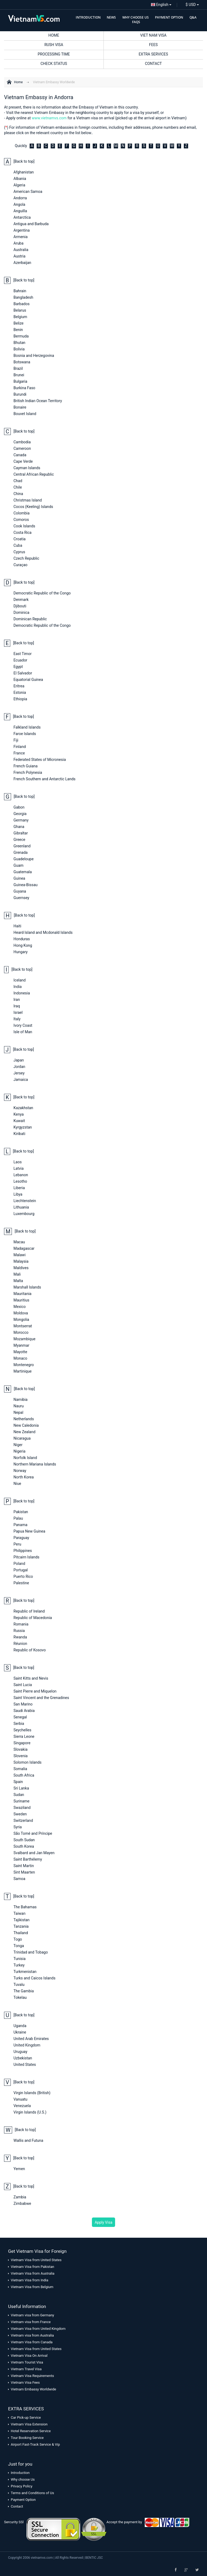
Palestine (21, 1583)
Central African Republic (33, 474)
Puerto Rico (23, 1576)
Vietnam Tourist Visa (27, 2362)
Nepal (18, 1412)
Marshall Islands (27, 1287)
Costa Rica (22, 532)
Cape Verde (23, 461)
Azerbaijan (22, 262)
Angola (19, 204)
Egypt (18, 666)
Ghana (18, 826)
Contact (17, 2506)
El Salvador (22, 673)
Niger (17, 1445)
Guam (18, 865)
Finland (19, 746)
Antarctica (22, 217)
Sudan (18, 1794)
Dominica (21, 612)
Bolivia (19, 349)
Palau (18, 1518)
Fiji (15, 740)
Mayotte (20, 1352)
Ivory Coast (22, 1025)
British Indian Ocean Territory (37, 401)
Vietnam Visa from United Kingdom (38, 2329)
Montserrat (22, 1326)
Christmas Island (27, 500)
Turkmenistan (24, 1971)
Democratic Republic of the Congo (42, 593)
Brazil (18, 368)
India (17, 986)
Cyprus (19, 552)
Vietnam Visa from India (29, 2280)
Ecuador (20, 660)
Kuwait (19, 1121)
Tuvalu (19, 1984)
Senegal (20, 1717)
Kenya (18, 1114)
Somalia (20, 1769)
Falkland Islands (27, 727)
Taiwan (19, 1913)
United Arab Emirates (31, 2039)
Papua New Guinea (29, 1531)
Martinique (22, 1371)
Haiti (17, 926)
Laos (17, 1162)
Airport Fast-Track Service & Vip (35, 2444)
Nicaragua (22, 1438)
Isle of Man (22, 1032)
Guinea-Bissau (25, 885)
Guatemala (22, 872)
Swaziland (21, 1807)
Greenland (21, 846)
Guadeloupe (23, 859)
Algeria (19, 185)
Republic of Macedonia (32, 1618)
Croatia (19, 539)
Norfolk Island (25, 1458)
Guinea (19, 878)
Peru (17, 1544)
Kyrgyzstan (22, 1127)
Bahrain (19, 291)
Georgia (19, 814)
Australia (20, 250)
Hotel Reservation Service (31, 2431)
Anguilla (20, 211)
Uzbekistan (22, 2058)
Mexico (19, 1306)
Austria (19, 256)
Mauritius (21, 1300)
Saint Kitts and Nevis (30, 1678)
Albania (19, 178)
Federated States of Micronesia (39, 759)
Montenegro (23, 1365)
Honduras (21, 939)
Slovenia (20, 1756)
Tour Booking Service (27, 2438)
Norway (19, 1470)
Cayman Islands (26, 468)
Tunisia (19, 1959)
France (19, 753)
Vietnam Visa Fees (25, 2382)
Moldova (20, 1313)
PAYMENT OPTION (169, 17)
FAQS (136, 22)
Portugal (20, 1570)
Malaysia (21, 1261)
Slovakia (20, 1749)
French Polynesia (27, 772)
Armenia (20, 237)
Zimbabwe (22, 2203)
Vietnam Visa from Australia (32, 2273)
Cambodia (22, 442)
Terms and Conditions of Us (32, 2493)
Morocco (20, 1332)
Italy (16, 1019)
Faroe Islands (24, 734)
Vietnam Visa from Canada (32, 2342)
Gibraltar (20, 833)
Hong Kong (22, 945)
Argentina (21, 230)
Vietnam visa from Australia (32, 2335)
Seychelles (22, 1730)
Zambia (19, 2197)
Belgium (20, 317)
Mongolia (21, 1319)
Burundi (19, 394)
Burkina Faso (24, 388)
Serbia (18, 1723)
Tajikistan (21, 1920)
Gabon (19, 807)
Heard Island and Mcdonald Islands (43, 932)
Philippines (22, 1550)
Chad (17, 481)
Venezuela (22, 2106)
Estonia (19, 692)
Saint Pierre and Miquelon (35, 1691)
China (18, 494)
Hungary (20, 952)
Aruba (18, 243)
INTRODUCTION (88, 17)
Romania (20, 1624)
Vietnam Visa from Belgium (32, 2287)
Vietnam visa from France (31, 2322)
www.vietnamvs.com (49, 118)
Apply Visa (103, 2222)
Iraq (16, 1006)
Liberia (19, 1188)
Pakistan (20, 1512)
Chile (17, 487)
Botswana (21, 362)
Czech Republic (26, 558)
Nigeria (19, 1451)
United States (24, 2064)
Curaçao (20, 565)
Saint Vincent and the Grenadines (41, 1698)
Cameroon (22, 448)
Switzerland (23, 1820)
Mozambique (24, 1339)
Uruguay (20, 2051)
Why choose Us (23, 2479)
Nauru (18, 1406)
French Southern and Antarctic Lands (44, 779)
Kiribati (19, 1134)
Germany (21, 820)
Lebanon (20, 1175)
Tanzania (21, 1926)
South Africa (23, 1775)
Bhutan (19, 342)
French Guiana (25, 766)
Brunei (18, 375)
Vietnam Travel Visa (26, 2369)
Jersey (19, 1073)
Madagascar (23, 1248)
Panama (20, 1525)
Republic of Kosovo (29, 1650)
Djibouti (19, 606)
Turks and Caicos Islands (34, 1978)
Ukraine (19, 2032)
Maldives (21, 1268)
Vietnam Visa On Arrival (29, 2356)
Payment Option (23, 2500)
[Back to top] (23, 161)
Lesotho (20, 1181)
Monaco (20, 1358)
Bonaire (19, 407)
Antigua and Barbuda (31, 224)
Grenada (20, 852)
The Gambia (23, 1991)
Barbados (21, 304)
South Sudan (24, 1840)
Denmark (21, 599)
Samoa (19, 1879)
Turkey (19, 1965)
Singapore (21, 1743)
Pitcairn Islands (26, 1557)
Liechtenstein (24, 1201)
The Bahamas (25, 1907)
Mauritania (22, 1294)
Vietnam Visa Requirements (32, 2376)
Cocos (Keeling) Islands (33, 506)
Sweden (20, 1814)
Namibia (20, 1399)
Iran (16, 999)
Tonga (18, 1946)
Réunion (20, 1643)
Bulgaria (20, 381)
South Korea (23, 1846)
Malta (18, 1281)
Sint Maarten (24, 1872)
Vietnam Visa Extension (29, 2424)
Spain (18, 1782)
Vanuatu (20, 2099)
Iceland (19, 980)
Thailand (20, 1933)
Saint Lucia (22, 1685)
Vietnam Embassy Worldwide (54, 82)
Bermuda (21, 336)
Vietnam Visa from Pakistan (32, 2267)
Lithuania (21, 1207)
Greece (19, 839)
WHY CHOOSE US (135, 17)
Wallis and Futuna (28, 2140)
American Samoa (27, 191)
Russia (19, 1630)
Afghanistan (23, 172)
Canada (19, 455)
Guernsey (21, 898)
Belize (18, 323)
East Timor (22, 654)
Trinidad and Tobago (30, 1952)
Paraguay (21, 1538)
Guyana (19, 891)
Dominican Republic (30, 619)
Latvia (18, 1168)
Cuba (17, 545)
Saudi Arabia (24, 1710)
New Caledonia (26, 1425)
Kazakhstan (23, 1108)
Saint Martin (23, 1866)
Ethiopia (20, 699)
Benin (18, 330)
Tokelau (20, 1997)
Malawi (19, 1255)
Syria (17, 1827)
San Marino (23, 1704)
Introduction (20, 2473)
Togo (17, 1939)
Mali (17, 1274)
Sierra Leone (23, 1736)
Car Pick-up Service (26, 2417)
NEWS (111, 17)
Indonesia (21, 993)
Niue (17, 1483)
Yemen (19, 2169)
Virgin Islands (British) (31, 2093)
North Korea (23, 1477)
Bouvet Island (24, 414)
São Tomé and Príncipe (32, 1833)
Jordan (19, 1066)
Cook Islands (24, 526)
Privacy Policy (21, 2486)
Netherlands (23, 1419)
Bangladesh (23, 297)
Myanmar (21, 1345)
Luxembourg (23, 1214)
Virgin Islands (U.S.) (29, 2112)
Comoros (21, 519)
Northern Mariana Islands (34, 1464)
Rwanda (20, 1637)
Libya (17, 1194)
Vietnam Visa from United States (36, 2260)
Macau (19, 1242)
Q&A (192, 17)
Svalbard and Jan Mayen (33, 1853)
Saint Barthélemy (27, 1859)
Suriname (21, 1801)
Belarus (19, 310)
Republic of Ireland (29, 1611)
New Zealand (24, 1432)
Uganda (19, 2026)
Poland (19, 1563)
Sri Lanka (21, 1788)
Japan (18, 1060)
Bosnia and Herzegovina (33, 355)
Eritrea (18, 686)
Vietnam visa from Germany (32, 2315)
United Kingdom (26, 2045)
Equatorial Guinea (28, 679)
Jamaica (20, 1079)
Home (18, 82)
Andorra (20, 198)
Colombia (21, 513)
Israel (18, 1012)
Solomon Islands (27, 1762)
